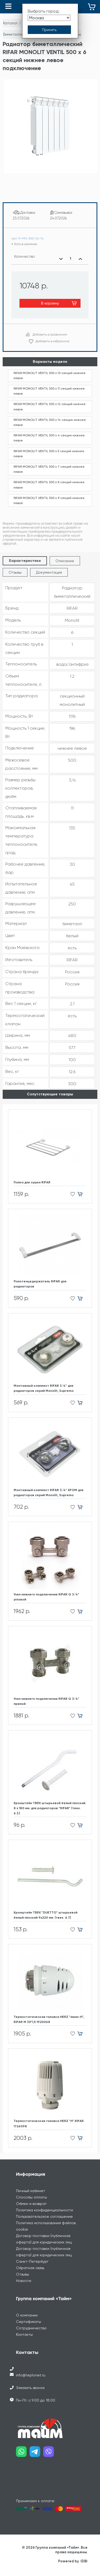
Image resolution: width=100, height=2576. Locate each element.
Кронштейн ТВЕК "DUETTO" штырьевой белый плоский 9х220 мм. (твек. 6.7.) (45, 1915)
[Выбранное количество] (70, 259)
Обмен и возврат (31, 2203)
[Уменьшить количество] (61, 259)
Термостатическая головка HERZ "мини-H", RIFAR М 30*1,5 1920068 (49, 2019)
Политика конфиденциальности (44, 2210)
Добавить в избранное (52, 341)
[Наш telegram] (36, 2453)
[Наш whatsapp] (23, 2453)
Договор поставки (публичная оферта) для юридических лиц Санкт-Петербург (44, 2254)
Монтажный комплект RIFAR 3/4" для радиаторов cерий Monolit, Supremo (44, 1388)
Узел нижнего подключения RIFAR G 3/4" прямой (46, 1701)
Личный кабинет (30, 2191)
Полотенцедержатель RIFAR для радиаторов (40, 1283)
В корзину (50, 303)
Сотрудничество (31, 2328)
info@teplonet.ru (30, 2375)
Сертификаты (28, 2321)
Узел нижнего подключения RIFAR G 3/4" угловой (46, 1596)
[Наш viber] (50, 2453)
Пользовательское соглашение (44, 2216)
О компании (27, 2315)
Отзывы (15, 572)
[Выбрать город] (49, 18)
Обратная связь (30, 2268)
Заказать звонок (30, 2388)
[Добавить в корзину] (82, 1194)
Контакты (24, 2334)
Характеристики (25, 560)
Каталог (10, 23)
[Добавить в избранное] (71, 1194)
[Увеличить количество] (80, 259)
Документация (49, 572)
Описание (64, 561)
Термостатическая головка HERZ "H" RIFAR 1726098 (49, 2123)
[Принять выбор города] (49, 29)
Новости (23, 2280)
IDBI (84, 2561)
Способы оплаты (31, 2197)
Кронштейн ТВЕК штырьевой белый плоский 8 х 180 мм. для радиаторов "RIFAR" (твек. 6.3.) (49, 1808)
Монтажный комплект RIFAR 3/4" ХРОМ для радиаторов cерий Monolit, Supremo (48, 1492)
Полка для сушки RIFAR (32, 1182)
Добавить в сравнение (50, 334)
